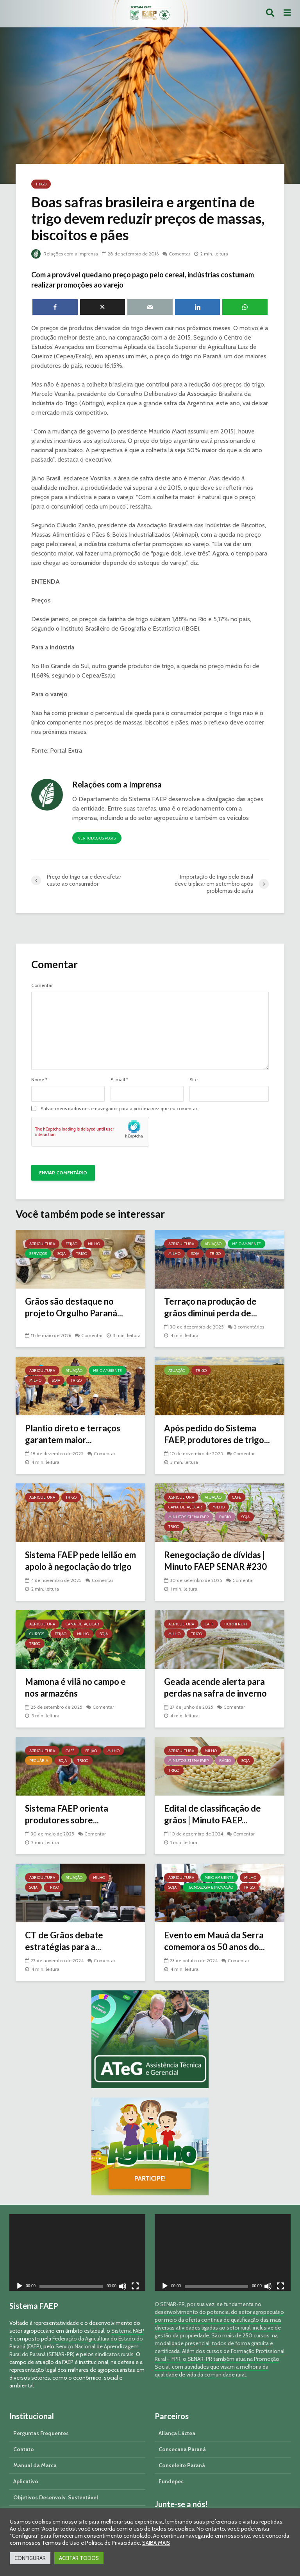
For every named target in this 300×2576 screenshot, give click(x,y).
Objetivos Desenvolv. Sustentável (55, 2497)
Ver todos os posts (97, 838)
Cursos (36, 1633)
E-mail (119, 1079)
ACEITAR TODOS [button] (79, 2558)
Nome (39, 1079)
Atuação (213, 1243)
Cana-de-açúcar (185, 1507)
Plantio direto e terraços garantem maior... (72, 1434)
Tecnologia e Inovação (210, 1887)
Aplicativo (25, 2481)
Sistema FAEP (127, 2330)
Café (236, 1497)
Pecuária (38, 1760)
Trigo (41, 184)
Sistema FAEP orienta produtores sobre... (66, 1814)
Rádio (225, 1516)
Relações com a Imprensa (64, 254)
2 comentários (249, 1327)
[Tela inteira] (135, 2287)
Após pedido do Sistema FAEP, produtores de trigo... (217, 1434)
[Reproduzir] (19, 2287)
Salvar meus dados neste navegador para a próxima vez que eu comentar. (119, 1108)
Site (193, 1079)
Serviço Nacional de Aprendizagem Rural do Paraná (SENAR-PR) (74, 2350)
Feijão (71, 1243)
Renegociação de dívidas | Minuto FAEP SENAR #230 (215, 1561)
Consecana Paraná (182, 2449)
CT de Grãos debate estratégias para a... (64, 1941)
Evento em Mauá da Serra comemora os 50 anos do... (214, 1941)
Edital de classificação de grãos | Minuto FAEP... (212, 1814)
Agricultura (42, 1243)
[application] (77, 2252)
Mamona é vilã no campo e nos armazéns (75, 1687)
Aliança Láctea (177, 2433)
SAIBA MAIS (156, 2542)
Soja (61, 1253)
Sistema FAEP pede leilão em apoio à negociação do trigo (80, 1561)
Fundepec (171, 2481)
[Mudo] (123, 2287)
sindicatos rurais (114, 2354)
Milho (94, 1243)
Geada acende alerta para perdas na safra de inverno (215, 1687)
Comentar (179, 254)
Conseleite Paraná (182, 2465)
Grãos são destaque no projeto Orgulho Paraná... (74, 1307)
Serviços (38, 1253)
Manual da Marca (35, 2465)
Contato (23, 2449)
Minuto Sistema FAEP (188, 1516)
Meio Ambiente (246, 1243)
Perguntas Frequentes (41, 2433)
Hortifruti (235, 1624)
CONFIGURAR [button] (30, 2558)
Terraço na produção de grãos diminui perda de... (210, 1307)
